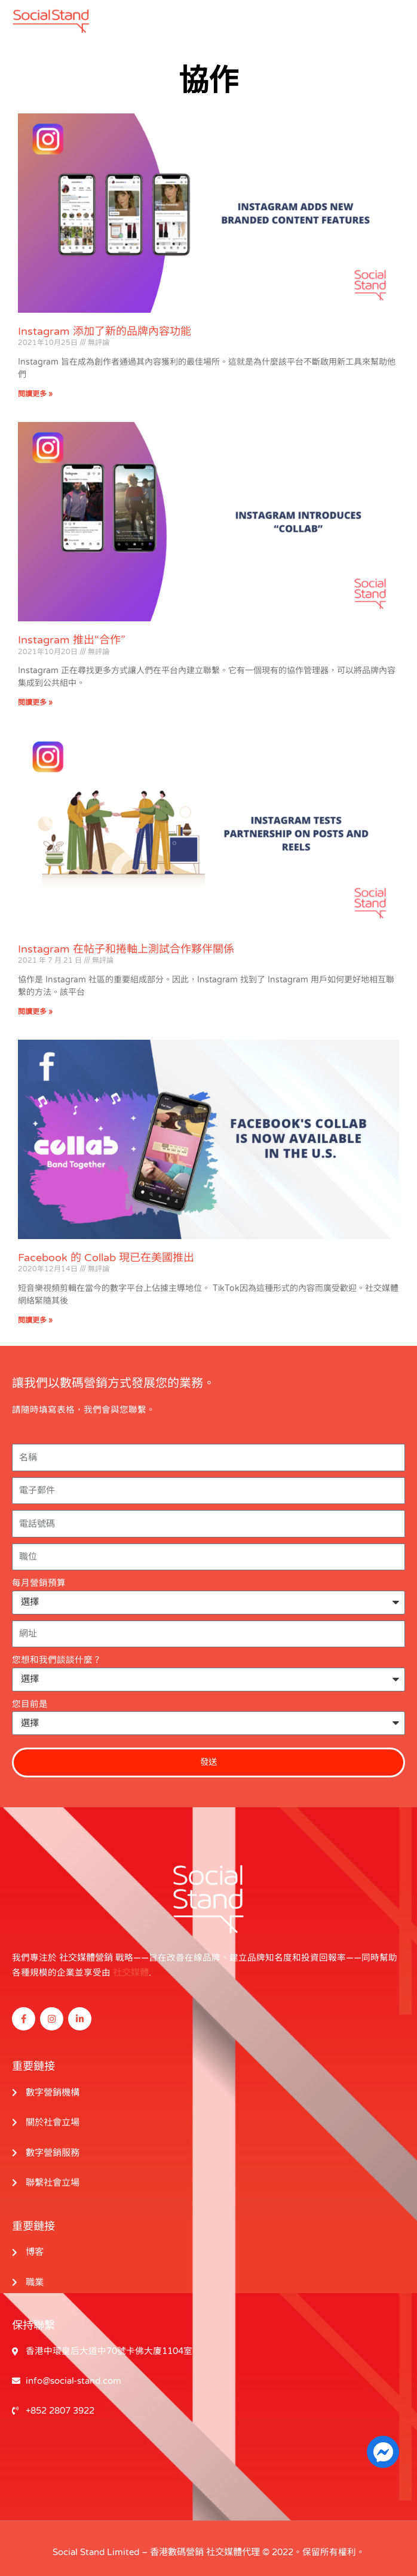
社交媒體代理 (233, 2545)
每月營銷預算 (39, 1583)
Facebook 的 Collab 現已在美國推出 (106, 1257)
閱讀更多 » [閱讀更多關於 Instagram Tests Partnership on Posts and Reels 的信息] (35, 1011)
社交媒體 (131, 1970)
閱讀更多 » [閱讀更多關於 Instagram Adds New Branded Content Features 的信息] (35, 394)
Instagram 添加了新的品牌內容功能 (104, 331)
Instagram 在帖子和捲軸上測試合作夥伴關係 (126, 948)
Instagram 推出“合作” (71, 639)
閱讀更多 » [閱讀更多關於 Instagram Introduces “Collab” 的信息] (35, 702)
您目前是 (30, 1704)
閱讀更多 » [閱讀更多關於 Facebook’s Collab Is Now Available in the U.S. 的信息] (35, 1320)
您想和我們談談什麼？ (57, 1660)
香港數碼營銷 (177, 2545)
